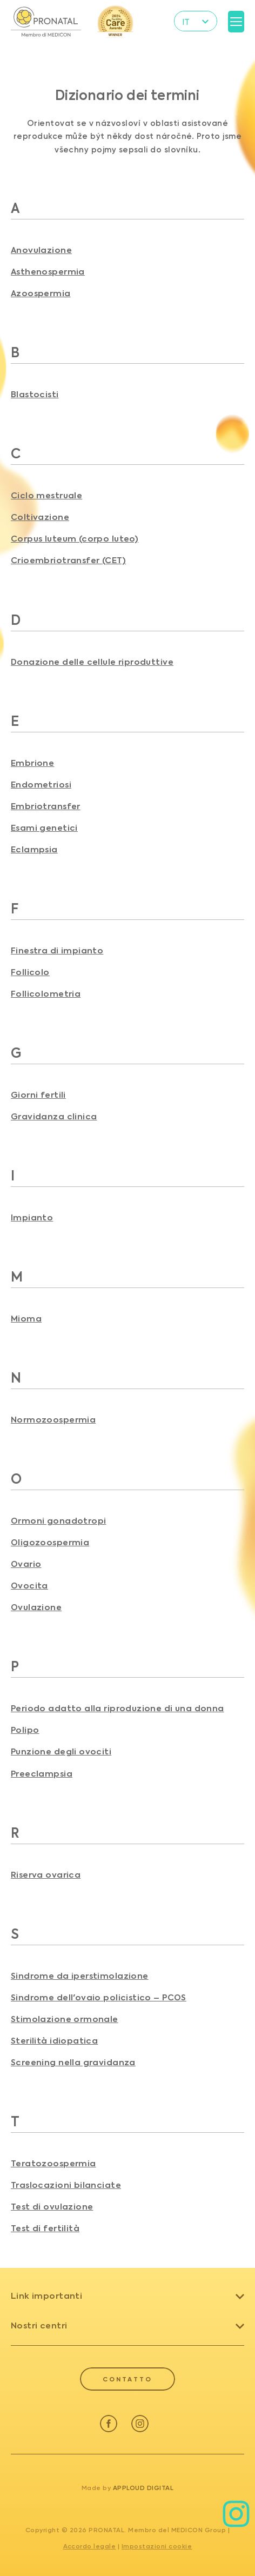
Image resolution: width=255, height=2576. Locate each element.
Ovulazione (36, 1608)
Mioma (26, 1319)
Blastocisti (35, 395)
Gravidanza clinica (54, 1117)
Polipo (25, 1730)
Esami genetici (44, 828)
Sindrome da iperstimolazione (80, 1976)
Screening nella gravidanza (73, 2063)
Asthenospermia (48, 272)
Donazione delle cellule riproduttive (92, 662)
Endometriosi (41, 785)
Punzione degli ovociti (61, 1752)
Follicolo (30, 973)
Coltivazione (40, 517)
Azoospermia (41, 294)
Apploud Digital (143, 2488)
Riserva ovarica (45, 1875)
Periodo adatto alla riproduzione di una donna (117, 1709)
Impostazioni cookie (157, 2546)
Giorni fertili (38, 1095)
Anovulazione (41, 250)
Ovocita (29, 1586)
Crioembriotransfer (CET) (68, 561)
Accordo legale (89, 2546)
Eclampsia (34, 850)
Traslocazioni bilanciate (66, 2185)
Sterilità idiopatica (54, 2041)
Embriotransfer (45, 807)
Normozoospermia (53, 1420)
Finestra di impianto (57, 951)
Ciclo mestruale (46, 496)
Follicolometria (45, 994)
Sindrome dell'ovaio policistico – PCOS (98, 1998)
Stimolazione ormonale (64, 2020)
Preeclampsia (41, 1774)
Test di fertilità (45, 2229)
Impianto (32, 1218)
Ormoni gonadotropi (58, 1521)
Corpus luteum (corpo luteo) (74, 539)
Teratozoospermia (53, 2164)
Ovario (26, 1564)
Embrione (32, 763)
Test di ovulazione (52, 2207)
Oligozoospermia (50, 1543)
